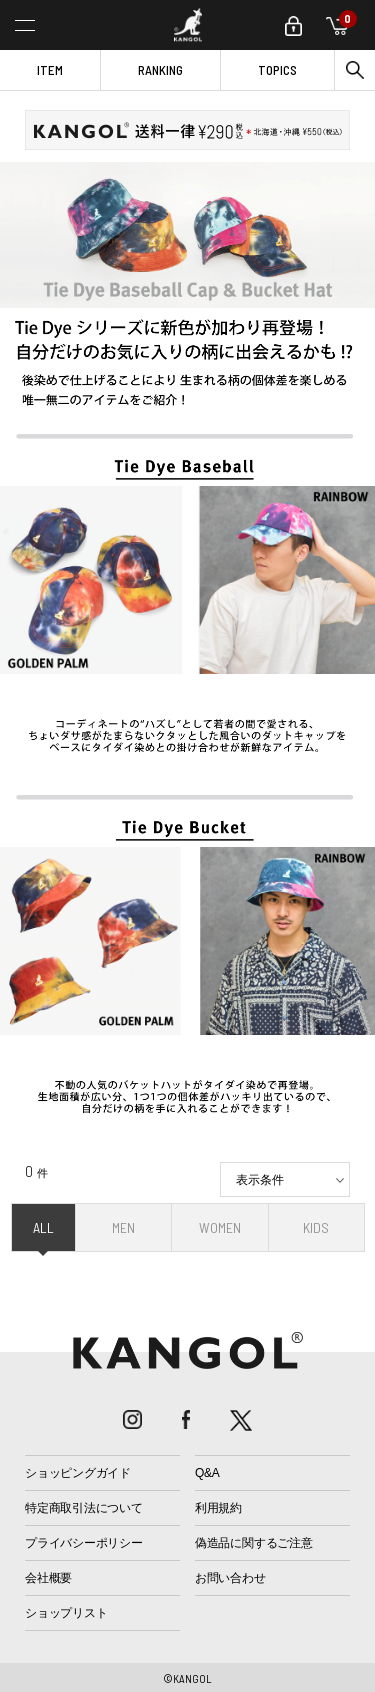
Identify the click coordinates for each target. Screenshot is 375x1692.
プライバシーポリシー (84, 1543)
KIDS (316, 1227)
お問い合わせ (230, 1578)
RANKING (160, 70)
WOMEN (220, 1227)
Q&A (207, 1473)
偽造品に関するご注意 (254, 1543)
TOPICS (277, 70)
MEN (123, 1227)
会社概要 (48, 1578)
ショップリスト (66, 1613)
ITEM (50, 70)
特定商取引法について (84, 1508)
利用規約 (218, 1508)
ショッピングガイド (78, 1473)
